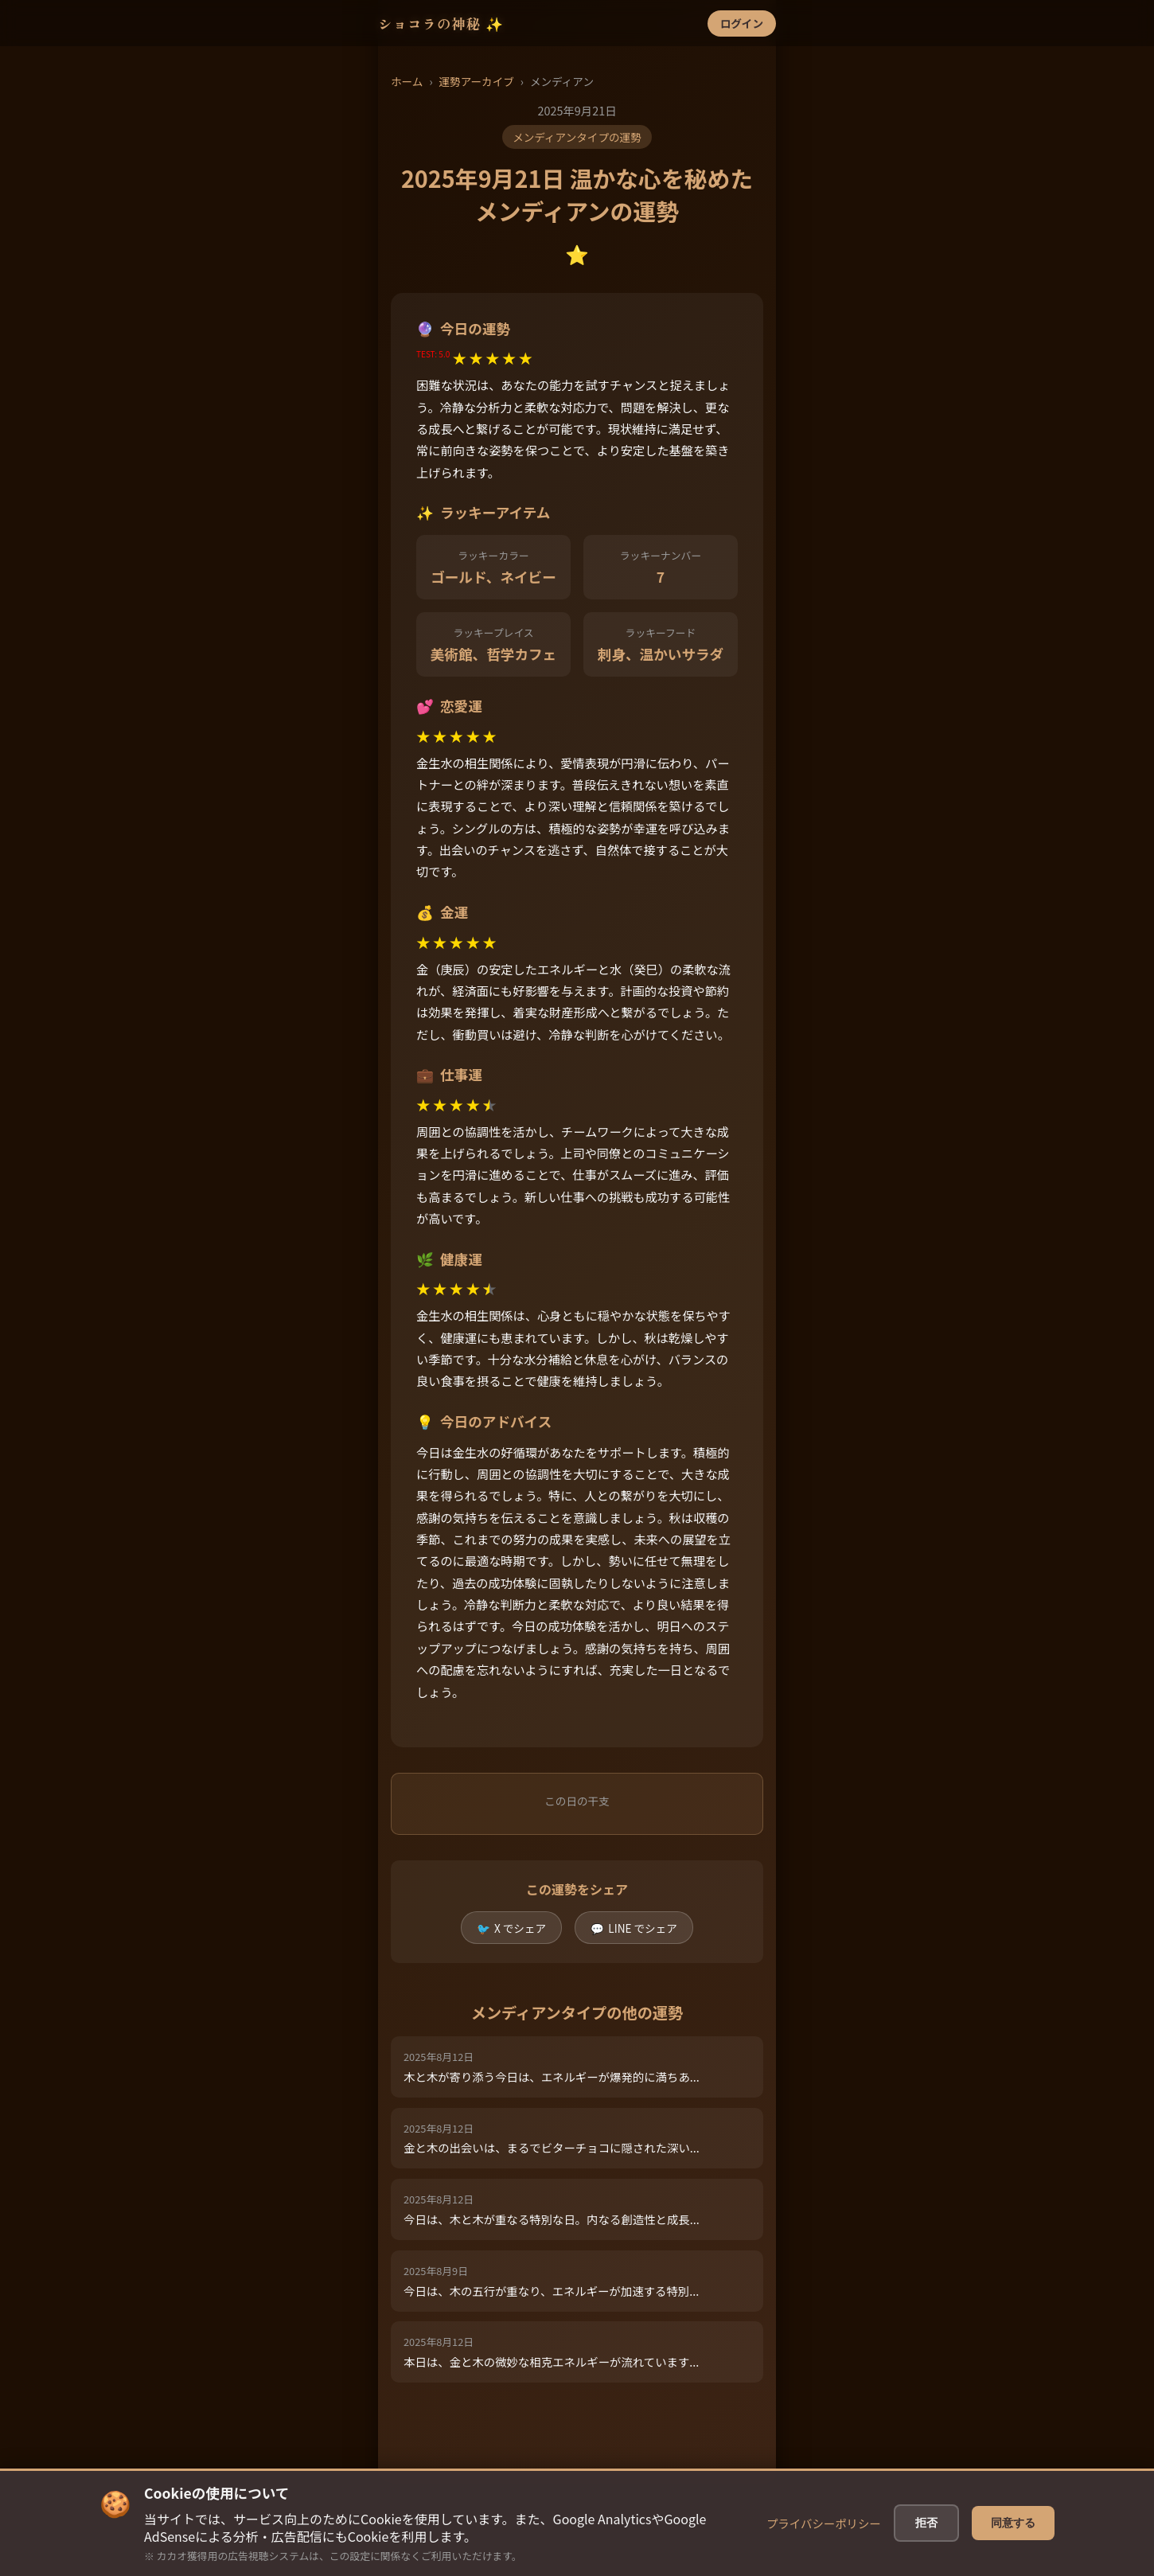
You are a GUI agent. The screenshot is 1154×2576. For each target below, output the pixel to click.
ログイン (741, 23)
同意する (1013, 2522)
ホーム (407, 81)
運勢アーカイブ (476, 81)
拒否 (927, 2522)
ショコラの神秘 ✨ (441, 23)
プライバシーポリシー (825, 2523)
